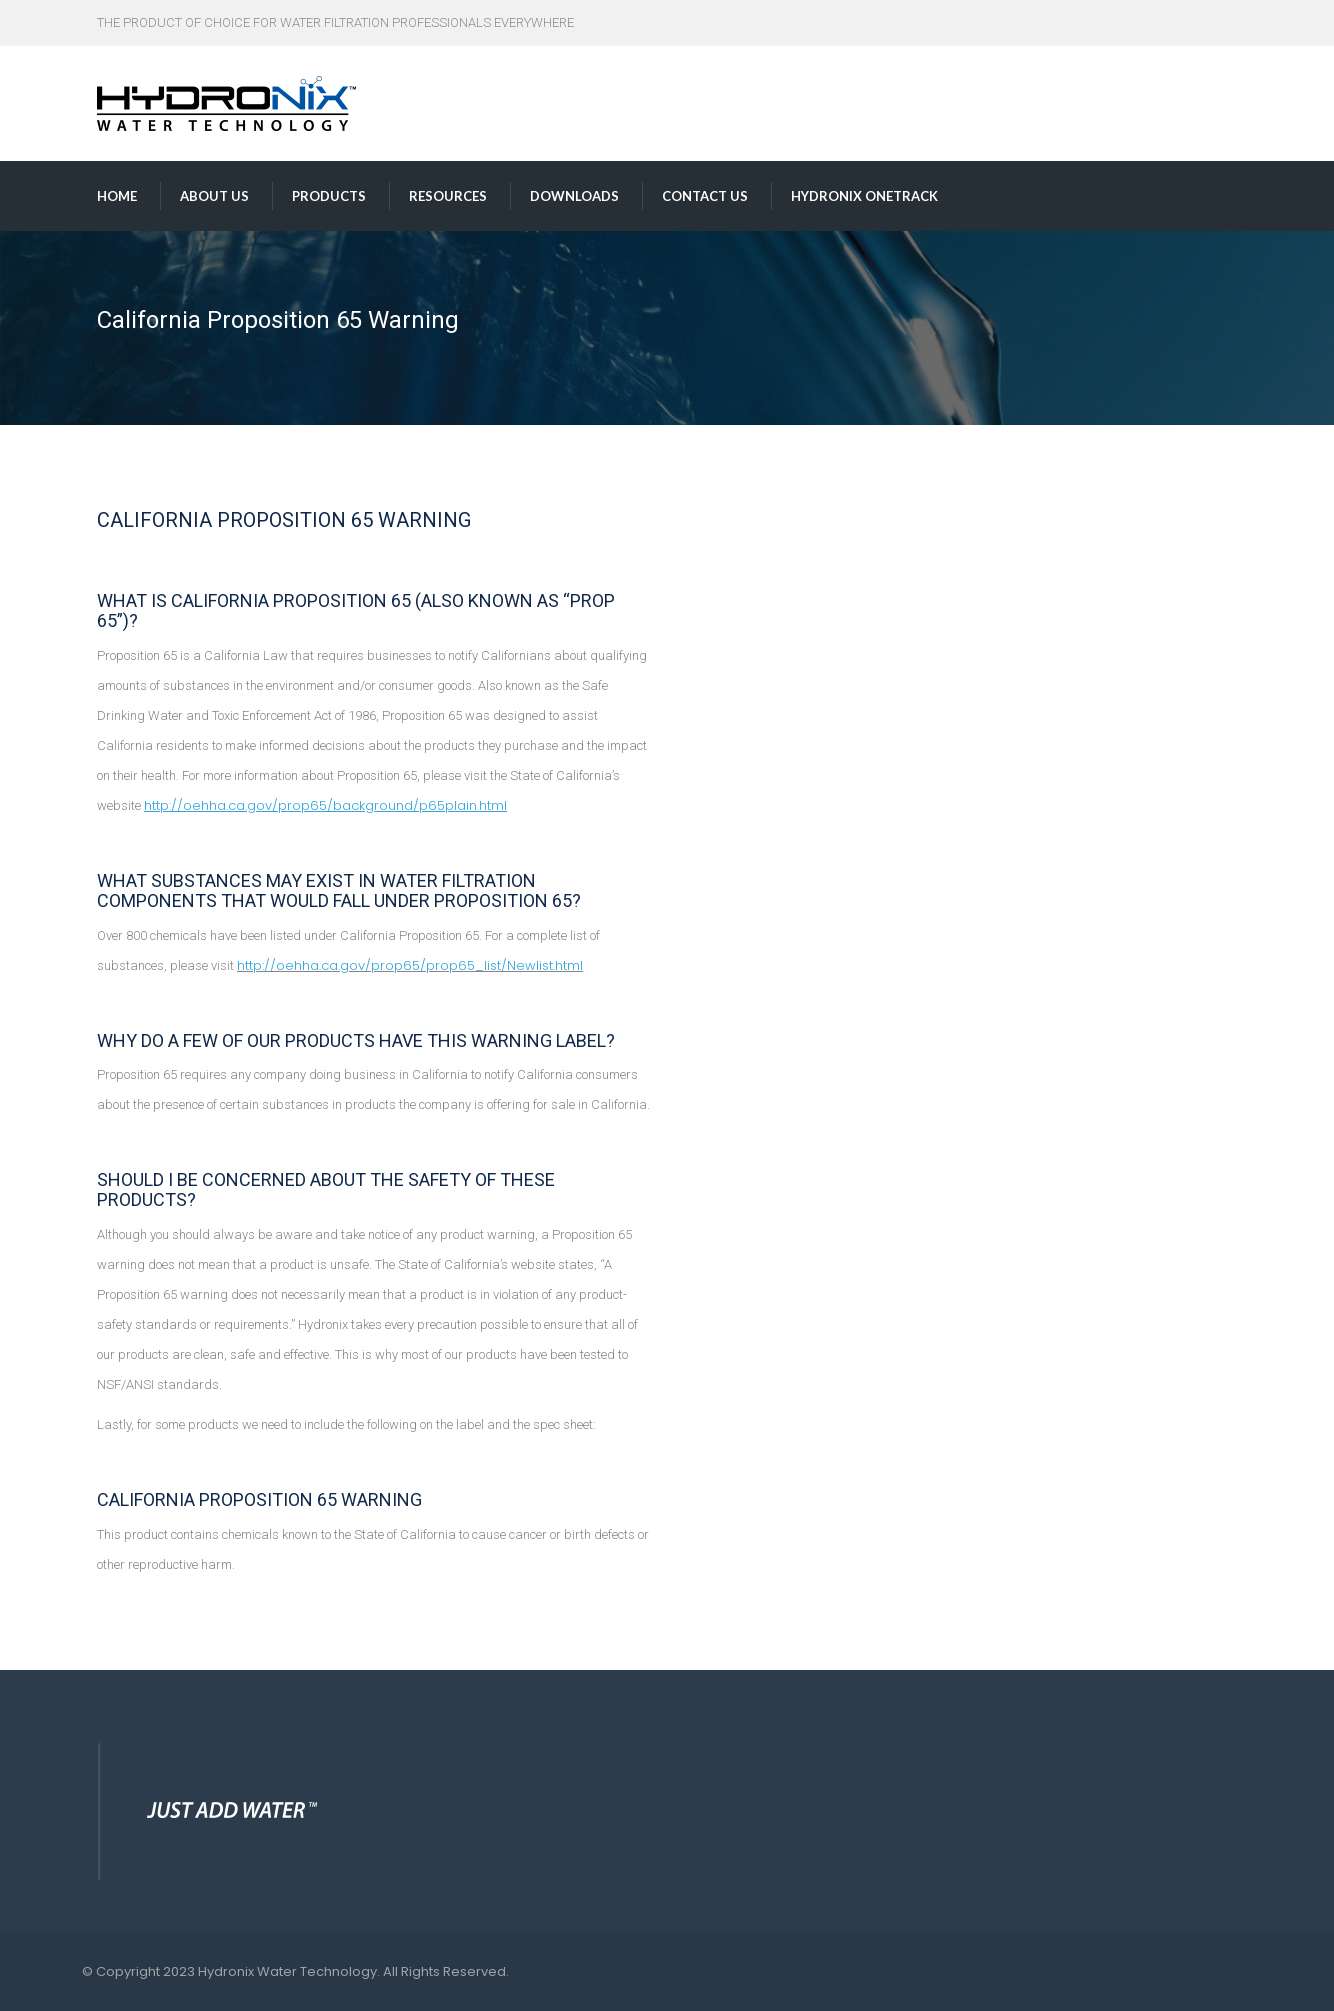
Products (329, 196)
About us (214, 196)
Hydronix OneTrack (864, 196)
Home (117, 196)
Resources (448, 196)
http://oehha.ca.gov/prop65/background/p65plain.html (325, 805)
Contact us (705, 196)
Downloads (574, 196)
